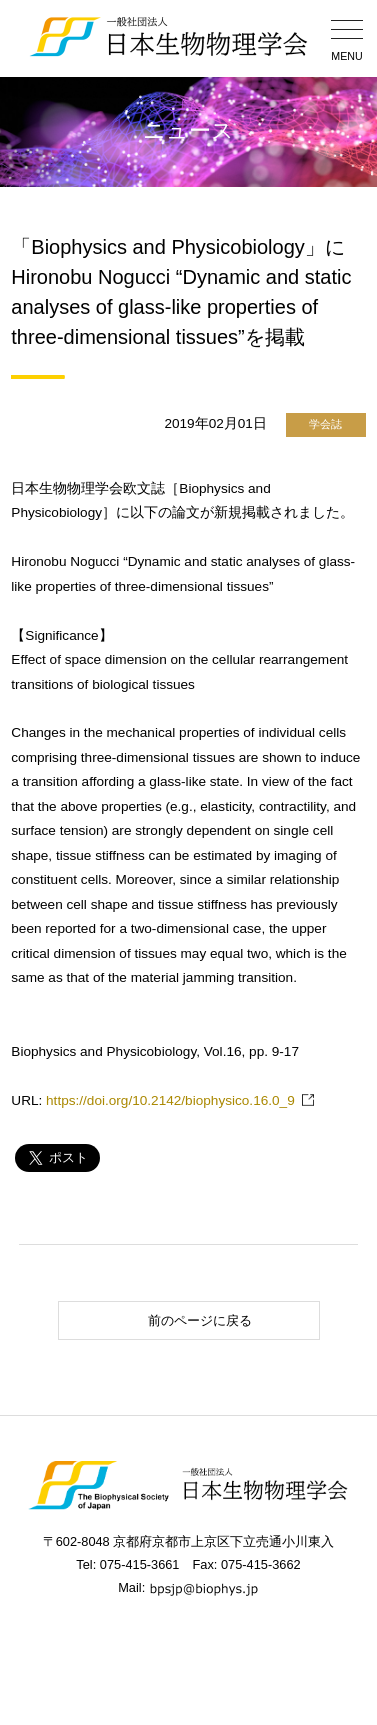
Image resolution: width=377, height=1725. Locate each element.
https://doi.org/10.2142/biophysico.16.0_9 (170, 1100)
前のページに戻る (158, 1320)
